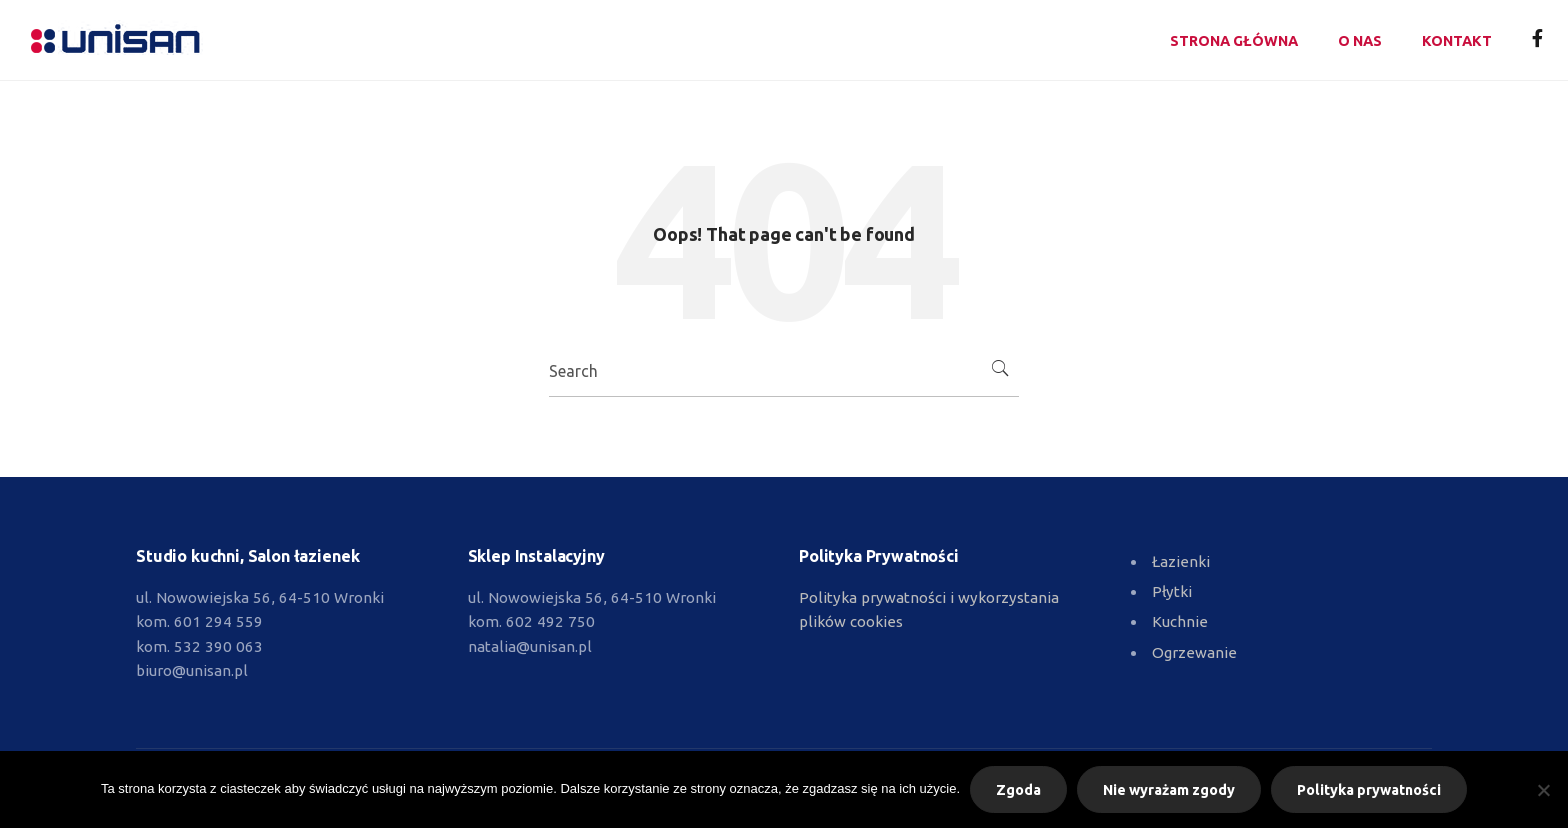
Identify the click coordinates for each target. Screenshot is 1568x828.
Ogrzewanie (1194, 652)
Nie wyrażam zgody (1169, 790)
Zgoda (1018, 790)
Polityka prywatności (1369, 790)
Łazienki (1181, 561)
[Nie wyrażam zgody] (1543, 790)
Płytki (1172, 591)
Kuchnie (1180, 621)
